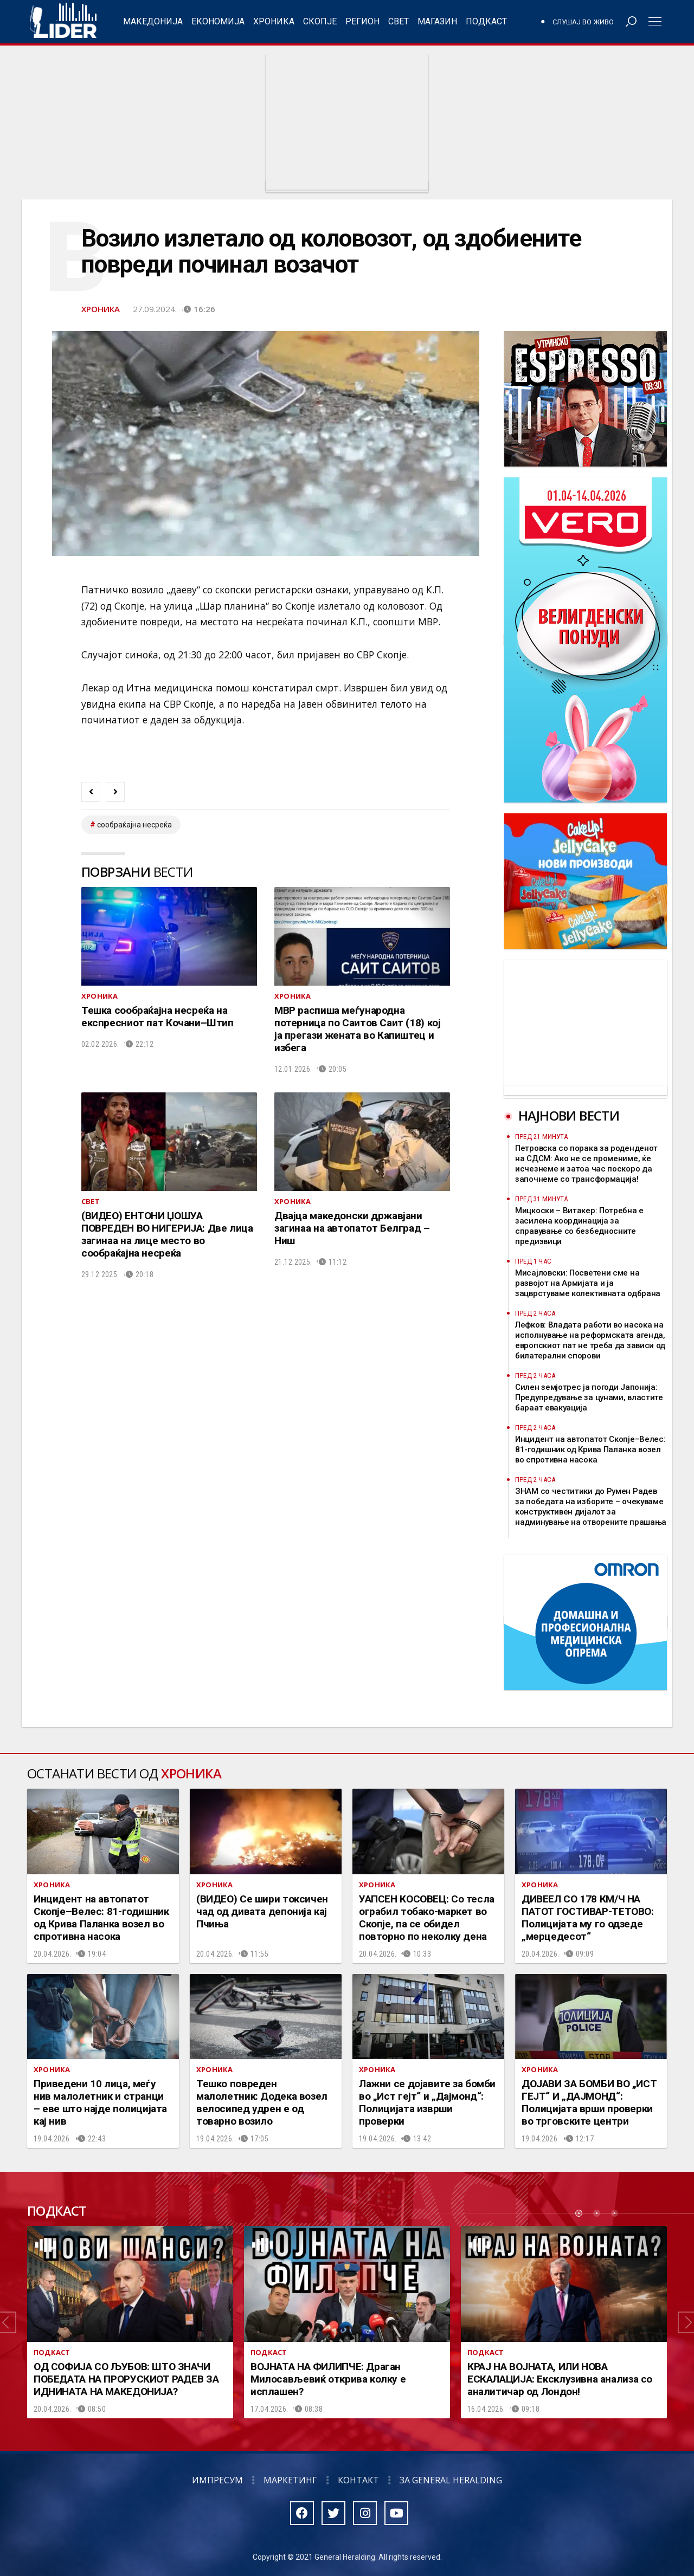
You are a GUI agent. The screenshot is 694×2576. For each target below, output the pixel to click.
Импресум (217, 2480)
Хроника (273, 21)
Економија (218, 21)
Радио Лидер (63, 21)
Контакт (358, 2480)
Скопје (320, 21)
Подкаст (486, 21)
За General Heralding (451, 2480)
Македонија (153, 21)
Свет (398, 21)
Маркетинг (290, 2480)
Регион (362, 21)
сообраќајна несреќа (134, 824)
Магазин (437, 21)
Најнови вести (568, 1115)
